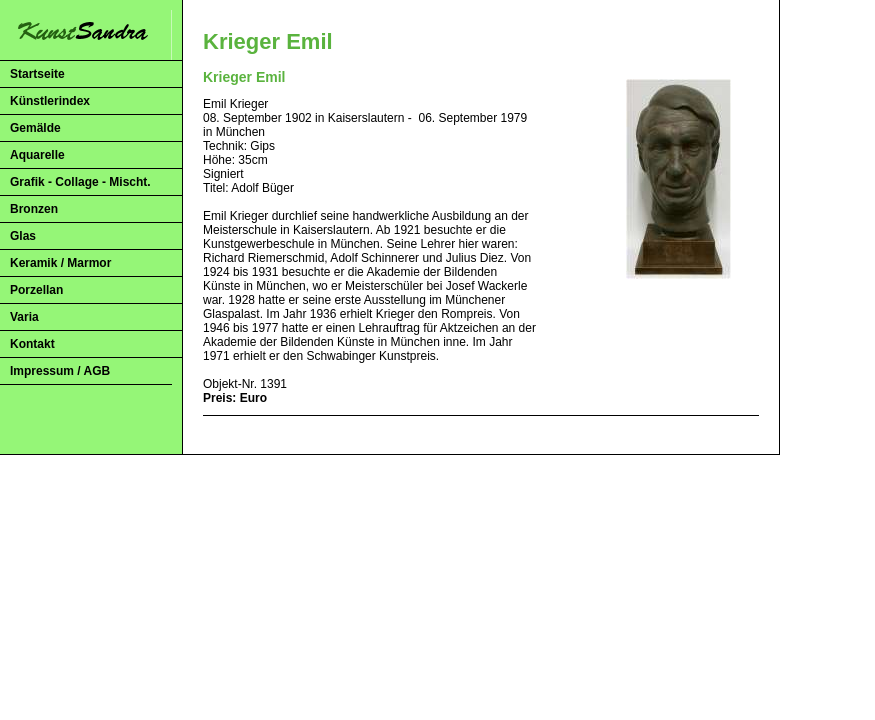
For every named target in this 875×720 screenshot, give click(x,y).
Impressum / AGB (60, 371)
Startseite (37, 74)
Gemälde (35, 128)
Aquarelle (37, 155)
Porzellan (36, 290)
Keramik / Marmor (60, 263)
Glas (23, 236)
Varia (24, 317)
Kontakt (32, 344)
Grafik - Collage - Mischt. (80, 182)
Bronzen (34, 209)
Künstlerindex (50, 101)
